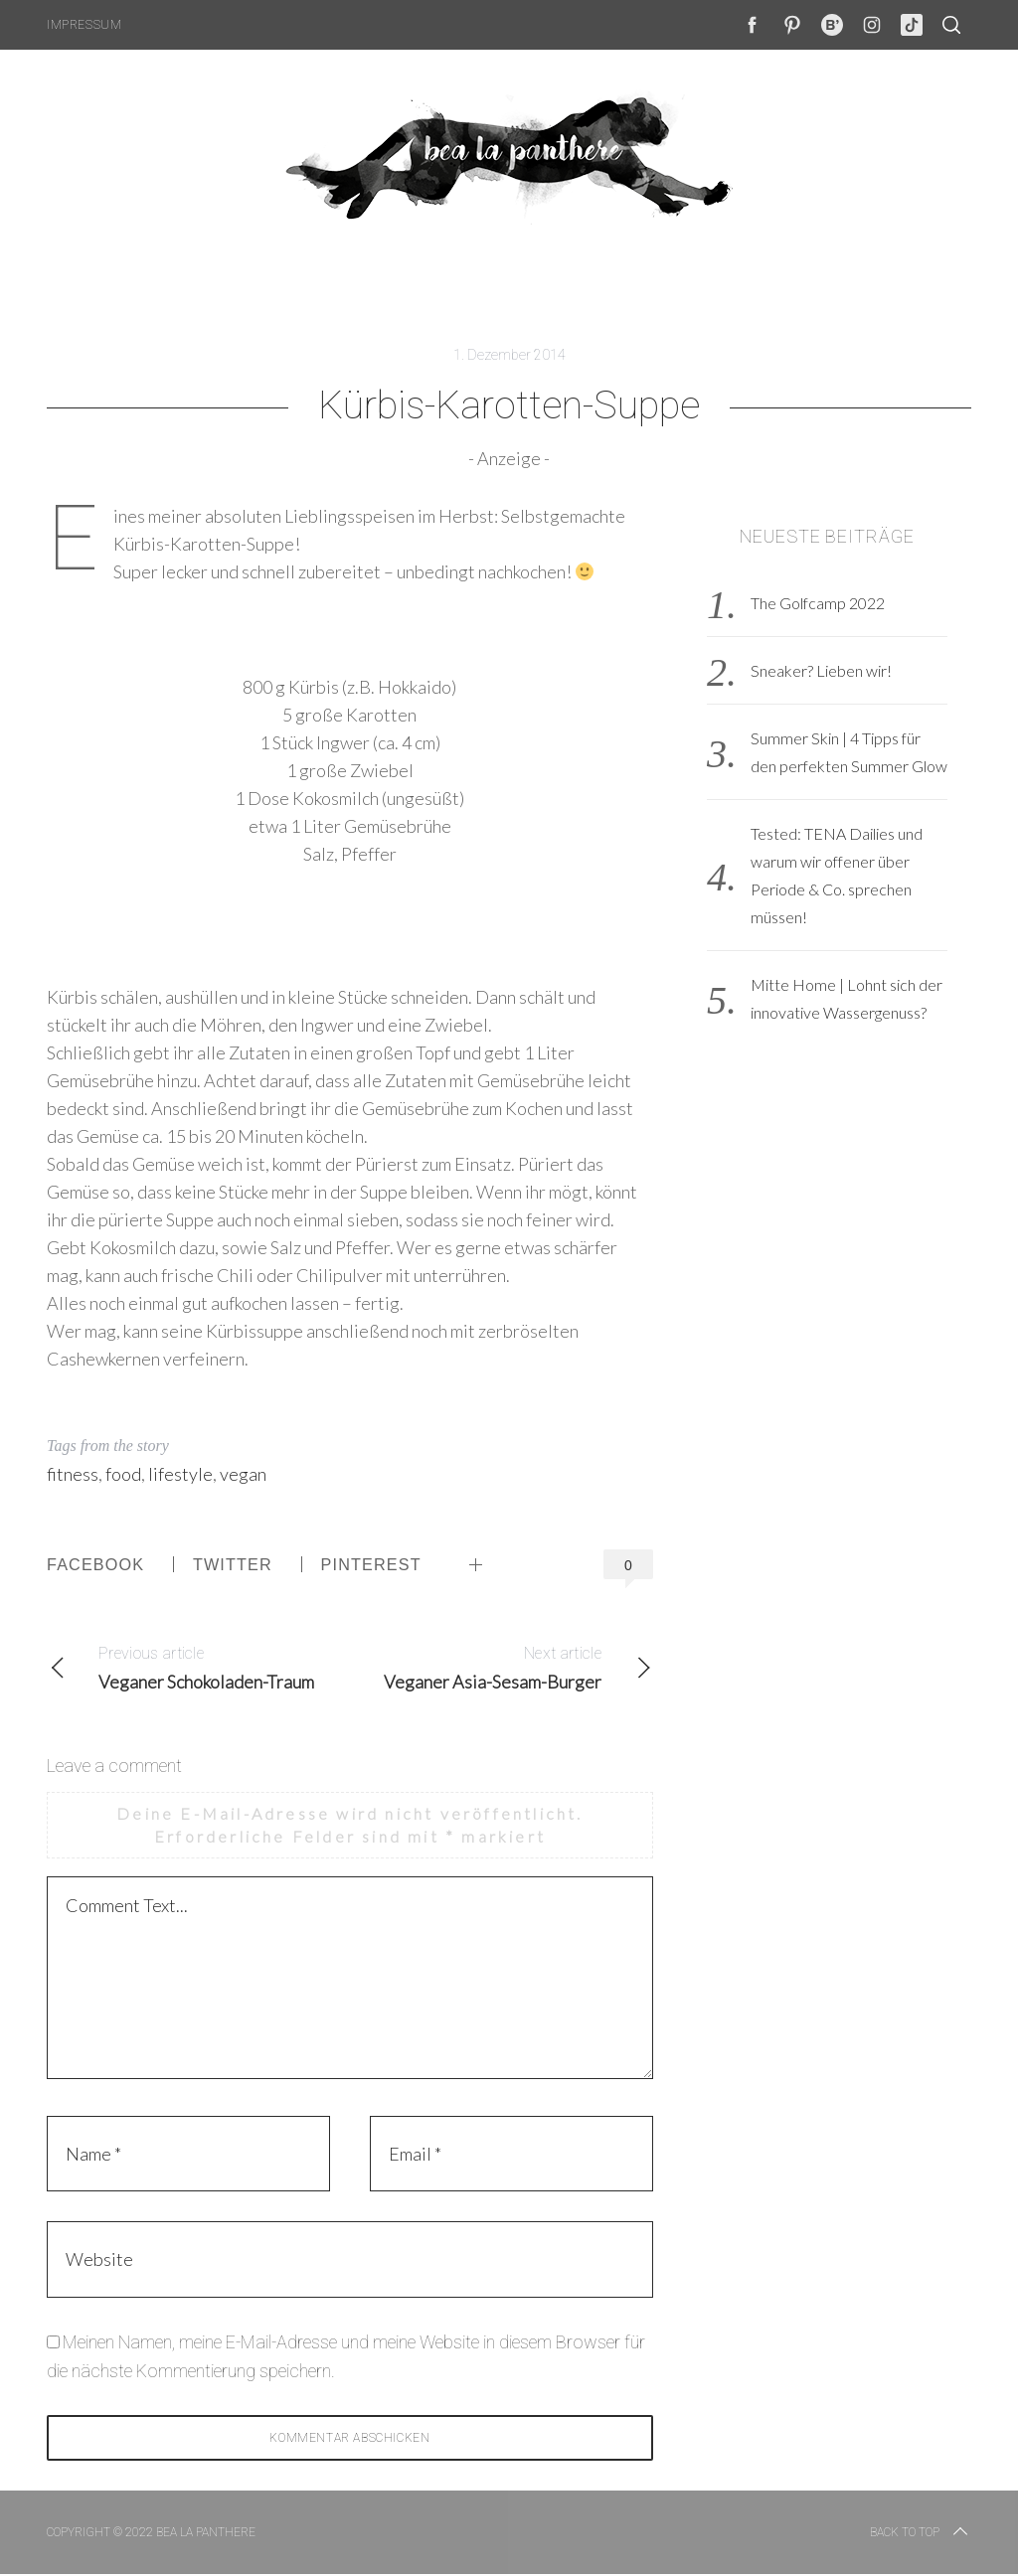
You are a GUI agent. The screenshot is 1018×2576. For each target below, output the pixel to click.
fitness (72, 1474)
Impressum (84, 25)
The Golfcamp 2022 (818, 602)
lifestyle (180, 1474)
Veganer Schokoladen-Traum (198, 1666)
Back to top (920, 2534)
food (123, 1474)
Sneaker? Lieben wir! (821, 670)
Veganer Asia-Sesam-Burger (501, 1666)
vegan (243, 1474)
